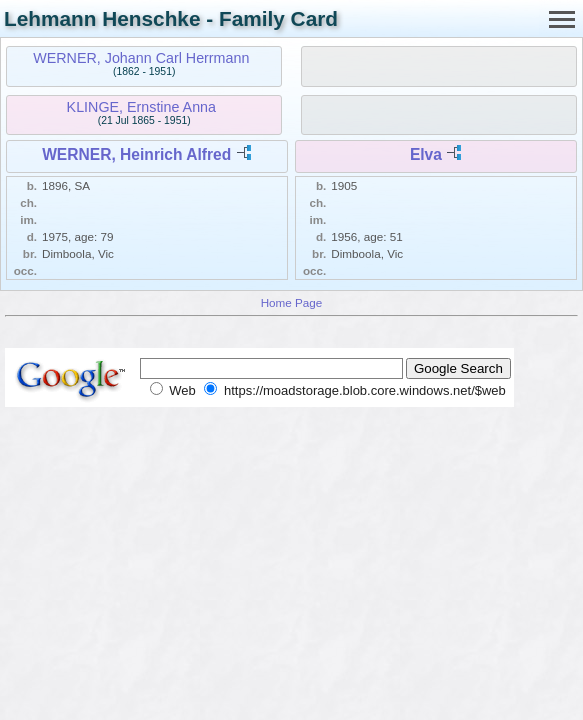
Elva (426, 154)
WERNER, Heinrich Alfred (136, 154)
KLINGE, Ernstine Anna (141, 107)
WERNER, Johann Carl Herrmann (141, 58)
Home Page (292, 302)
